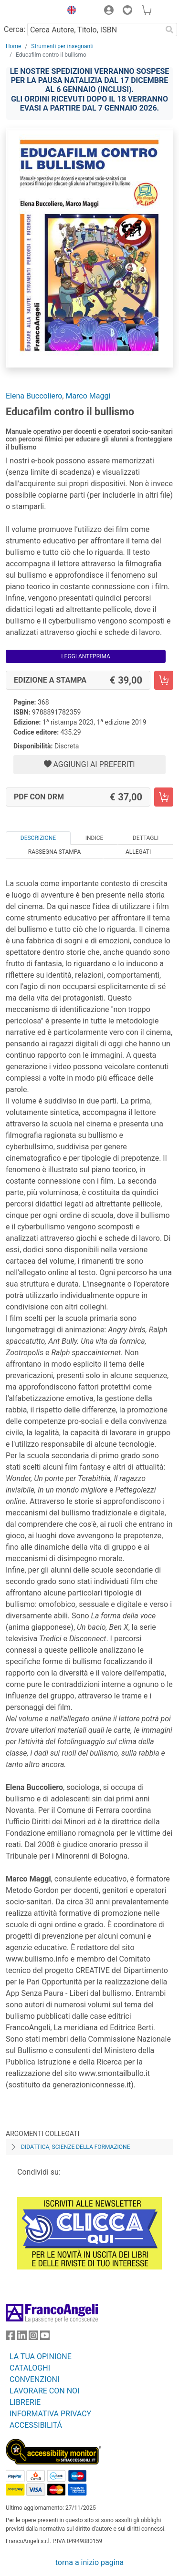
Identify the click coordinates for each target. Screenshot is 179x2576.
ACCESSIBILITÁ (36, 2425)
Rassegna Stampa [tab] (54, 851)
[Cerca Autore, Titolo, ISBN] (94, 29)
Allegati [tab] (138, 851)
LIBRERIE (25, 2402)
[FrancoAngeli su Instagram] (33, 2337)
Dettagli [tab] (145, 838)
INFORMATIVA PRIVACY (50, 2413)
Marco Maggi (87, 395)
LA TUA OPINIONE (41, 2356)
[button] (69, 11)
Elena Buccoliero (34, 395)
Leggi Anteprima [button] (85, 656)
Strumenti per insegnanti (62, 46)
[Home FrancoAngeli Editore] (31, 11)
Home (13, 46)
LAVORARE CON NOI (44, 2390)
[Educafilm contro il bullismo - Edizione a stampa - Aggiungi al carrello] (163, 680)
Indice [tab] (94, 838)
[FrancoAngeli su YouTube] (45, 2337)
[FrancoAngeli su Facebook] (10, 2337)
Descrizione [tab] (38, 838)
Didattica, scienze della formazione (75, 2147)
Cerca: (14, 29)
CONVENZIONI (34, 2379)
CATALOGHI (30, 2367)
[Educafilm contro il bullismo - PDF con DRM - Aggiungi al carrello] (163, 797)
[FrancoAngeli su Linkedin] (22, 2337)
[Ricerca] (169, 29)
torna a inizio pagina (89, 2562)
